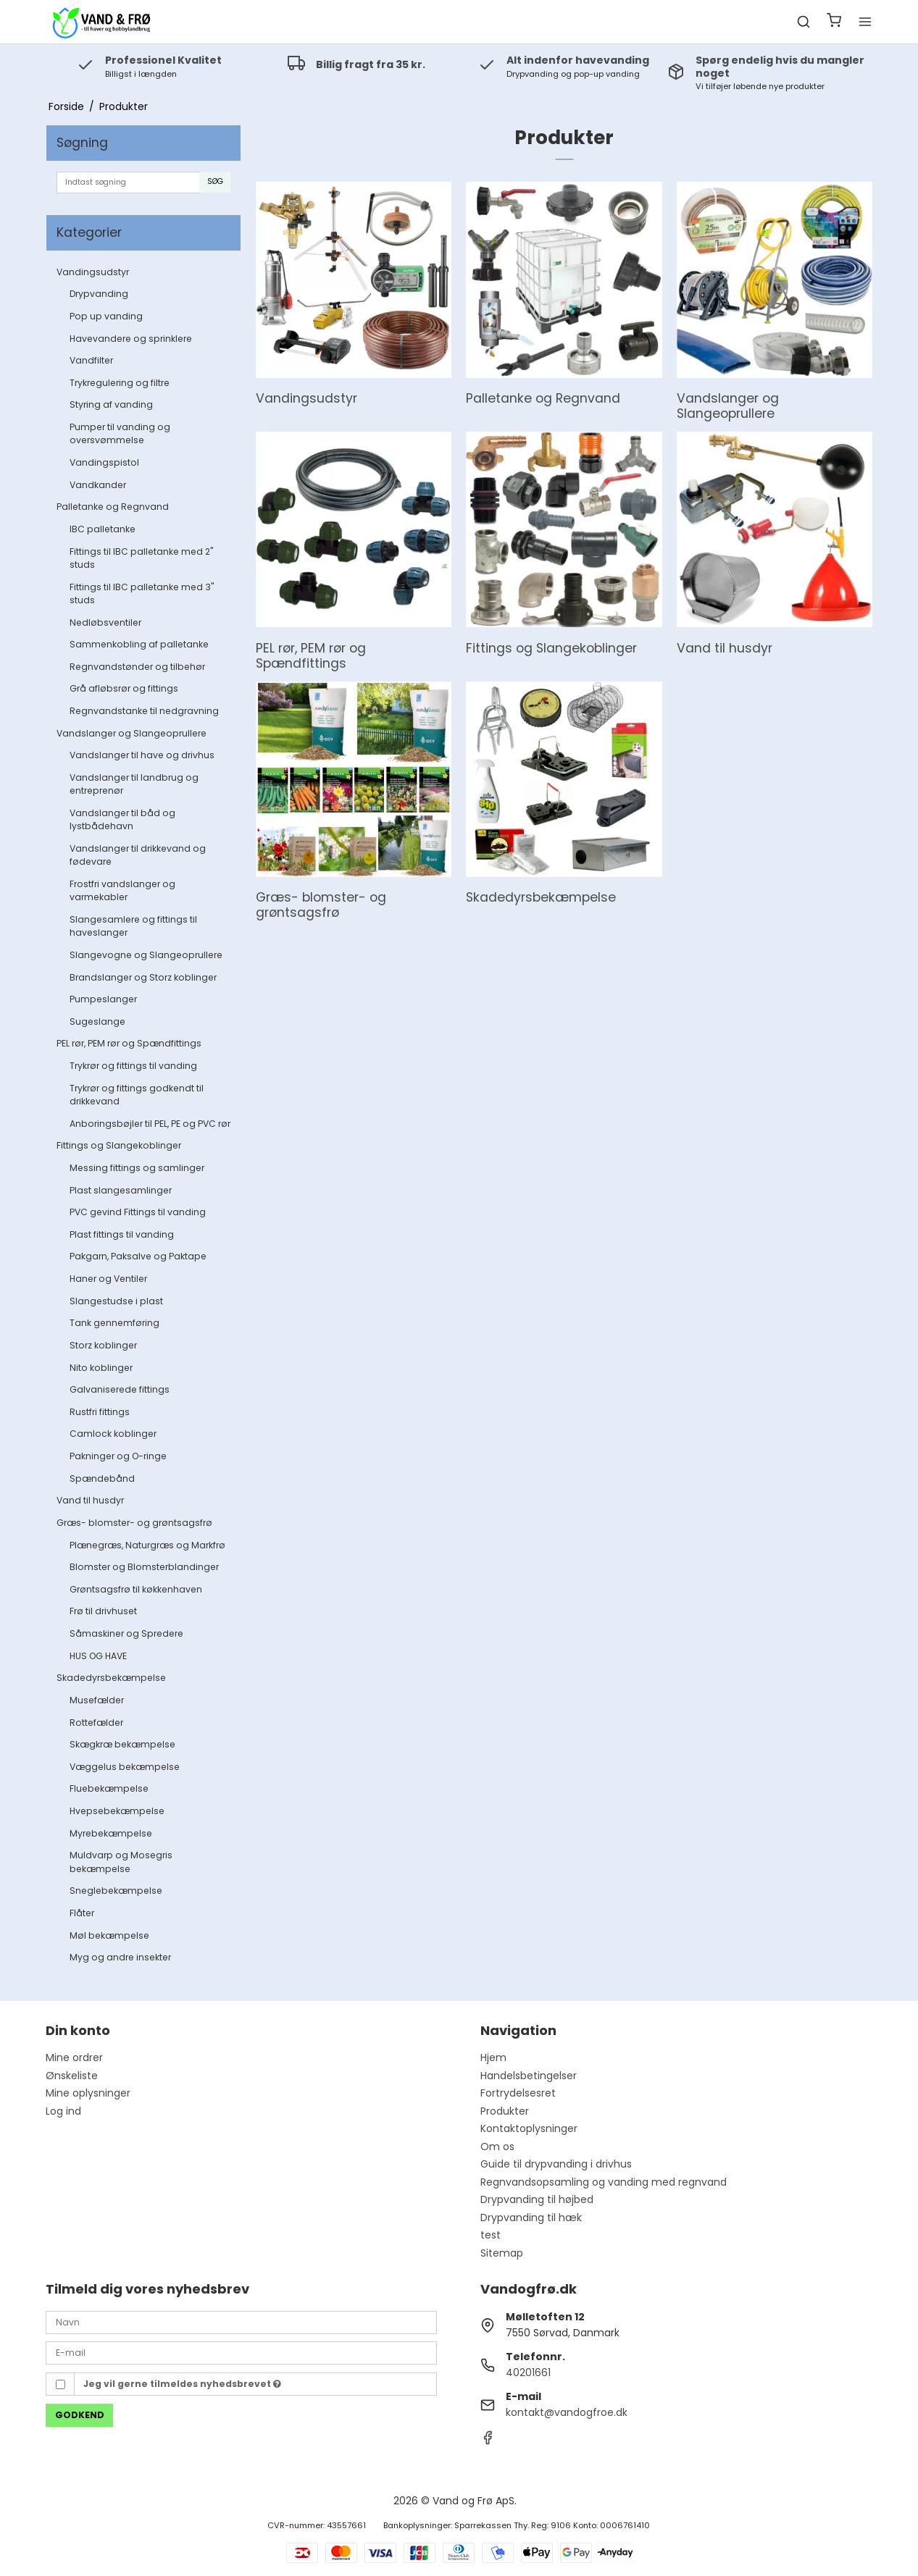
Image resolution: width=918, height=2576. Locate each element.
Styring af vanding (111, 404)
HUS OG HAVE (98, 1656)
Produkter (504, 2111)
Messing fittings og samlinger (137, 1168)
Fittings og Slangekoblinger (119, 1145)
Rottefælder (96, 1722)
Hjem (493, 2057)
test (490, 2235)
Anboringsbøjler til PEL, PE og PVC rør (150, 1123)
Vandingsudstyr (93, 272)
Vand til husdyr (90, 1500)
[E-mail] (241, 2352)
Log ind (63, 2111)
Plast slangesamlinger (121, 1190)
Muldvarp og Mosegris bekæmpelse (121, 1861)
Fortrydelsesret (518, 2093)
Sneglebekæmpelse (116, 1890)
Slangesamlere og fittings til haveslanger (133, 926)
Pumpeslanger (103, 999)
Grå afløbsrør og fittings (124, 688)
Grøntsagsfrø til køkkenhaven (136, 1589)
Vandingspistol (104, 462)
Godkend (79, 2415)
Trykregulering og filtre (120, 383)
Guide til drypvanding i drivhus (556, 2164)
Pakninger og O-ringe (118, 1456)
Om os (497, 2146)
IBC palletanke (102, 529)
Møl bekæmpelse (109, 1935)
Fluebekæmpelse (109, 1788)
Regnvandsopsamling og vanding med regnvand (603, 2182)
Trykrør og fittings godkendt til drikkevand (137, 1094)
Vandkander (98, 485)
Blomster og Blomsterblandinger (144, 1567)
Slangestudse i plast (116, 1301)
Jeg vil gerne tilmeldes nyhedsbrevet (182, 2384)
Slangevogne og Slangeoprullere (146, 955)
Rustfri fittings (100, 1412)
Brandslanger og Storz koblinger (143, 977)
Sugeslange (97, 1021)
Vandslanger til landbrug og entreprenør (134, 784)
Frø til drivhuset (103, 1611)
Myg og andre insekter (120, 1957)
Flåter (82, 1913)
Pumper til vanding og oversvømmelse (120, 433)
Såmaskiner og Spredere (126, 1633)
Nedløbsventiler (105, 622)
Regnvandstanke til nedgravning (144, 711)
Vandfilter (91, 360)
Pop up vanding (106, 316)
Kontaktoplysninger (528, 2128)
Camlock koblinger (113, 1433)
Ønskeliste (72, 2075)
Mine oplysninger (88, 2093)
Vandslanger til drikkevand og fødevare (138, 855)
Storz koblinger (103, 1345)
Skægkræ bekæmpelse (122, 1744)
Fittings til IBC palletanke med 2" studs (141, 558)
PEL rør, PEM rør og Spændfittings (129, 1043)
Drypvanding (99, 294)
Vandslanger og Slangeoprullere (131, 733)
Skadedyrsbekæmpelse (111, 1677)
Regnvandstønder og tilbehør (137, 666)
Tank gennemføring (114, 1323)
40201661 (528, 2372)
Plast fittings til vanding (122, 1234)
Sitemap (501, 2253)
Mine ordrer (74, 2057)
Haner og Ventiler (108, 1278)
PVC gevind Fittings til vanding (138, 1212)
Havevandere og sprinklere (131, 338)
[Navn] (241, 2322)
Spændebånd (102, 1478)
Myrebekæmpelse (111, 1833)
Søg (215, 181)
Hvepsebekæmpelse (117, 1811)
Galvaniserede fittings (120, 1389)
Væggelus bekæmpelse (125, 1767)
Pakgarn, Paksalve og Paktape (138, 1256)
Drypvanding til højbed (536, 2199)
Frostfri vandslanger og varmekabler (122, 890)
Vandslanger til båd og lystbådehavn (122, 819)
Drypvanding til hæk (531, 2217)
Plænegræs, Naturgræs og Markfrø (147, 1545)
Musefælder (97, 1700)
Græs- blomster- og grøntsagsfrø (134, 1522)
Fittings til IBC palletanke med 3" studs (142, 593)
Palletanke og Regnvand (113, 506)
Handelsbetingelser (528, 2075)
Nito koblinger (101, 1368)
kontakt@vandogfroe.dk (566, 2412)
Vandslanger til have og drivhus (142, 755)
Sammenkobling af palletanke (139, 644)
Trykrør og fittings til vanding (133, 1066)
